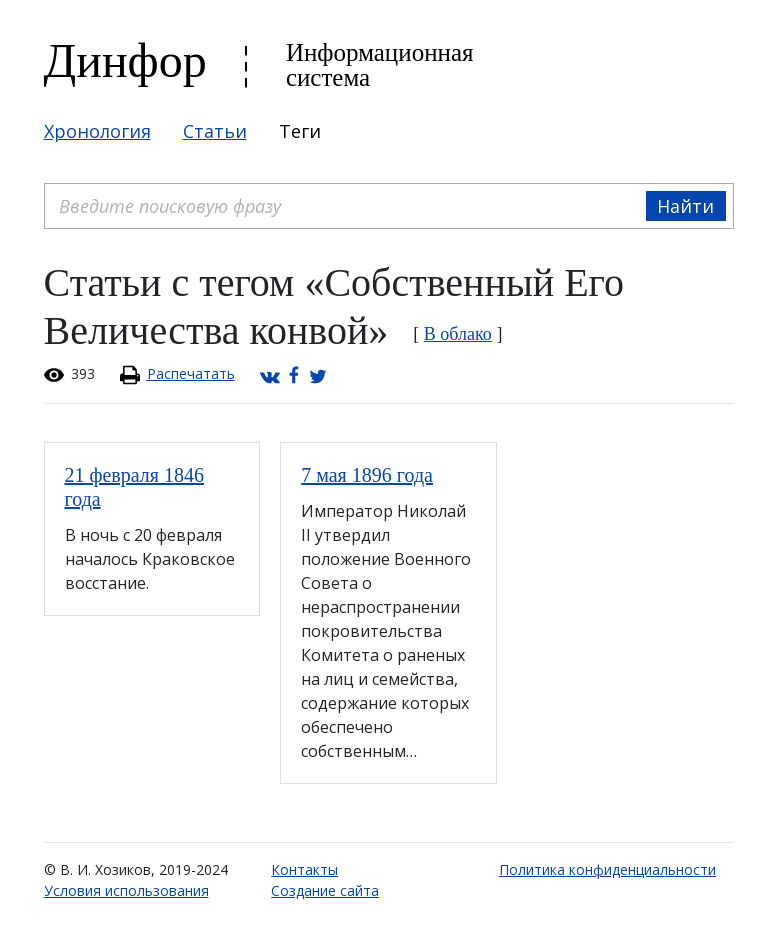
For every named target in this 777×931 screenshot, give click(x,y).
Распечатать (191, 373)
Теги (300, 131)
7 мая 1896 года (367, 475)
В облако (458, 334)
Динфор (125, 60)
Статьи (215, 131)
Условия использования (126, 890)
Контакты (304, 869)
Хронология (97, 131)
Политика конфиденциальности (607, 869)
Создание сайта (325, 890)
